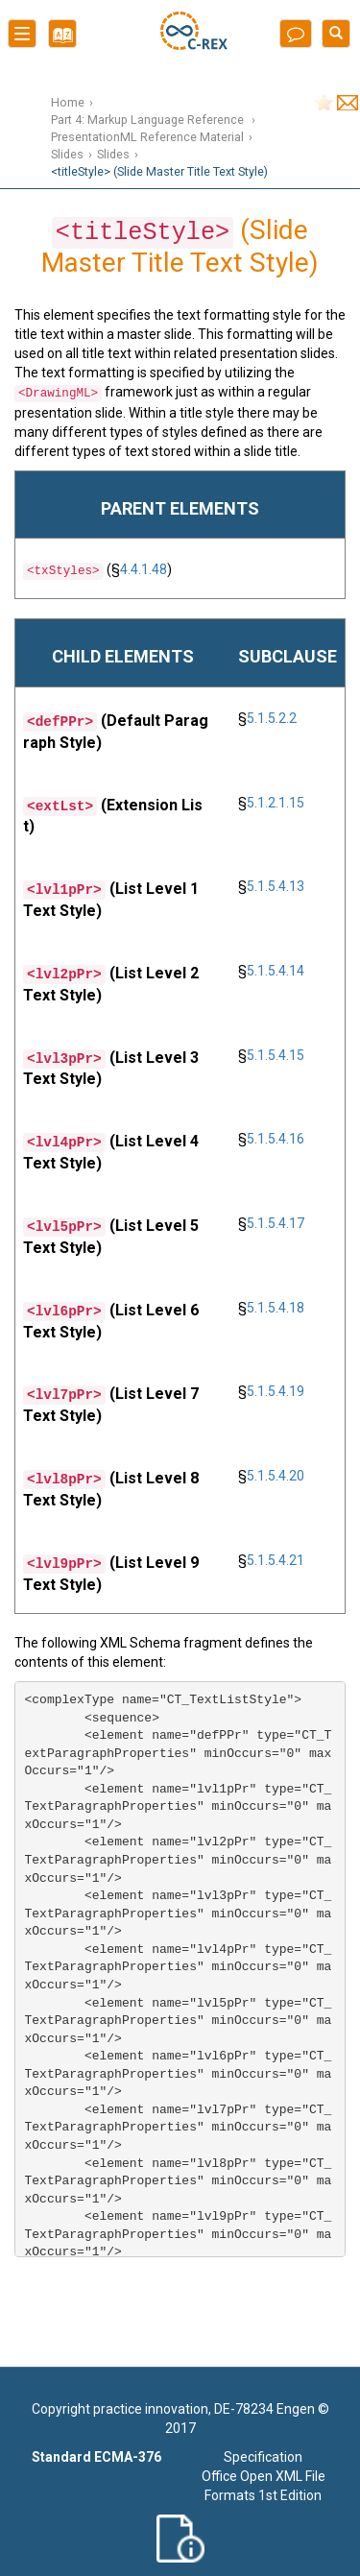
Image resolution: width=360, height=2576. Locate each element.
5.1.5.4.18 (275, 1307)
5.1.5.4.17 (275, 1223)
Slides (67, 154)
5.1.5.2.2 (272, 718)
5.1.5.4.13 (275, 886)
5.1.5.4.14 (275, 970)
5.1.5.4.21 (275, 1560)
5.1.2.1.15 (275, 802)
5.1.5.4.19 (275, 1391)
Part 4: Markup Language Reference (149, 119)
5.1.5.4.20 (275, 1475)
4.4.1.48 (143, 569)
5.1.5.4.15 (275, 1055)
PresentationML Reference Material (147, 137)
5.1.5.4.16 (275, 1138)
